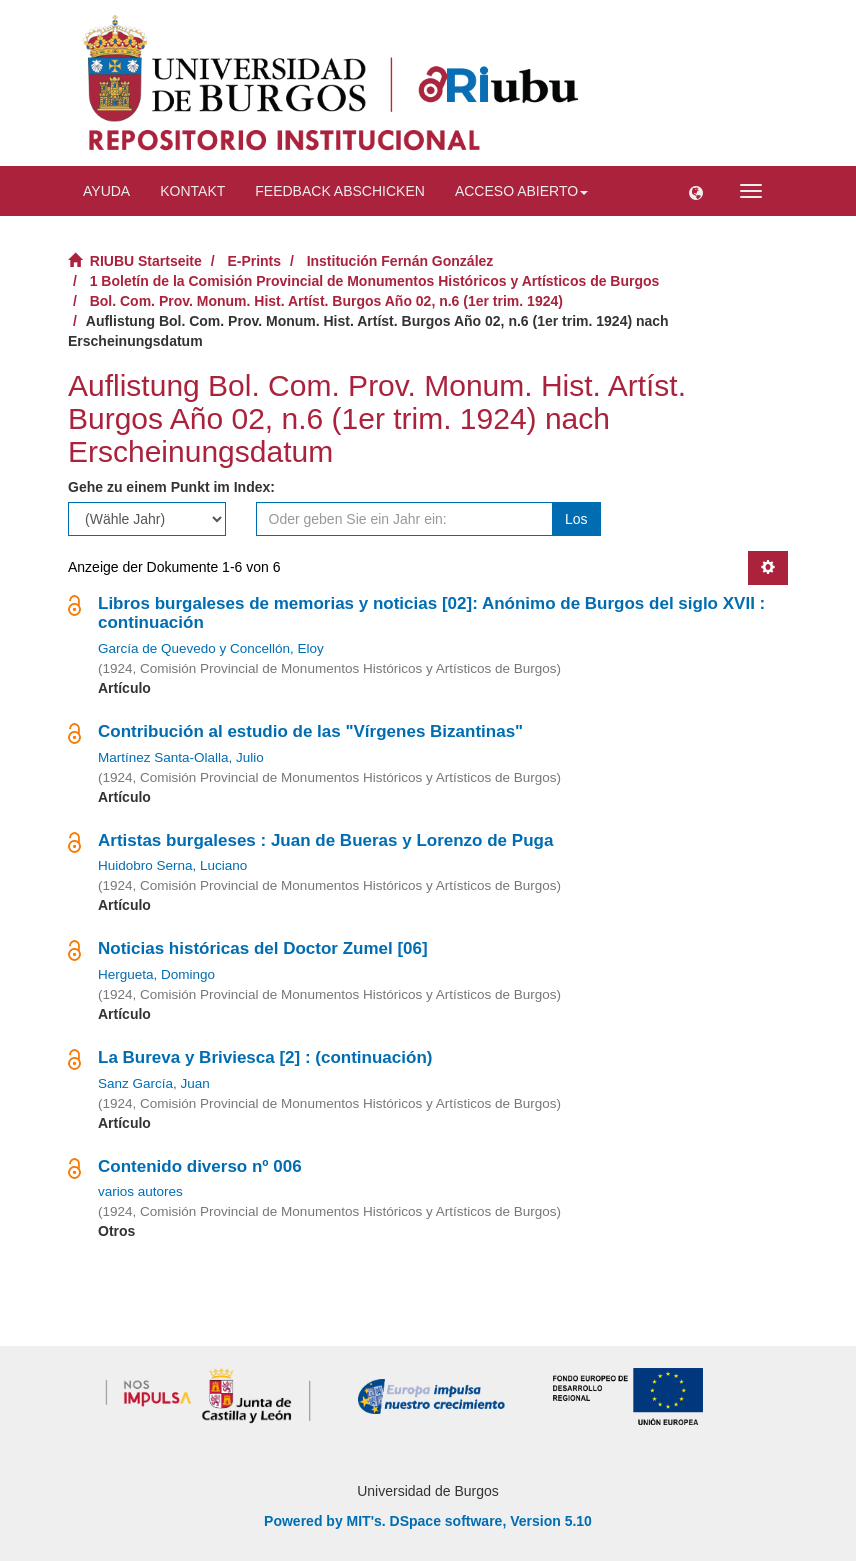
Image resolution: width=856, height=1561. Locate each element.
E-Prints (254, 261)
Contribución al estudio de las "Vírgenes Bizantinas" (310, 731)
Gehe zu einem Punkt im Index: (171, 487)
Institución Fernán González (400, 261)
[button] (696, 191)
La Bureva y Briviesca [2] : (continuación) (265, 1057)
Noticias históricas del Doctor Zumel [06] (263, 948)
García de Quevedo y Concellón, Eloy (211, 648)
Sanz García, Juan (154, 1083)
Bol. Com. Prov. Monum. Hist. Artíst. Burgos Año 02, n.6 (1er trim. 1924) (326, 301)
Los (576, 519)
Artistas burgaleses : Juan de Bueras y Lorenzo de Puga (325, 840)
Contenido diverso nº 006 (200, 1166)
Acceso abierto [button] (521, 191)
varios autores (140, 1191)
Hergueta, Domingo (156, 974)
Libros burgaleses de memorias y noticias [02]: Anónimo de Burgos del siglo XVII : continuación (431, 613)
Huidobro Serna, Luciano (172, 865)
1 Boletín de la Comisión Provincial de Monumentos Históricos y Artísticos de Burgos (375, 281)
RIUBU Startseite (146, 261)
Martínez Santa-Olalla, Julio (181, 757)
